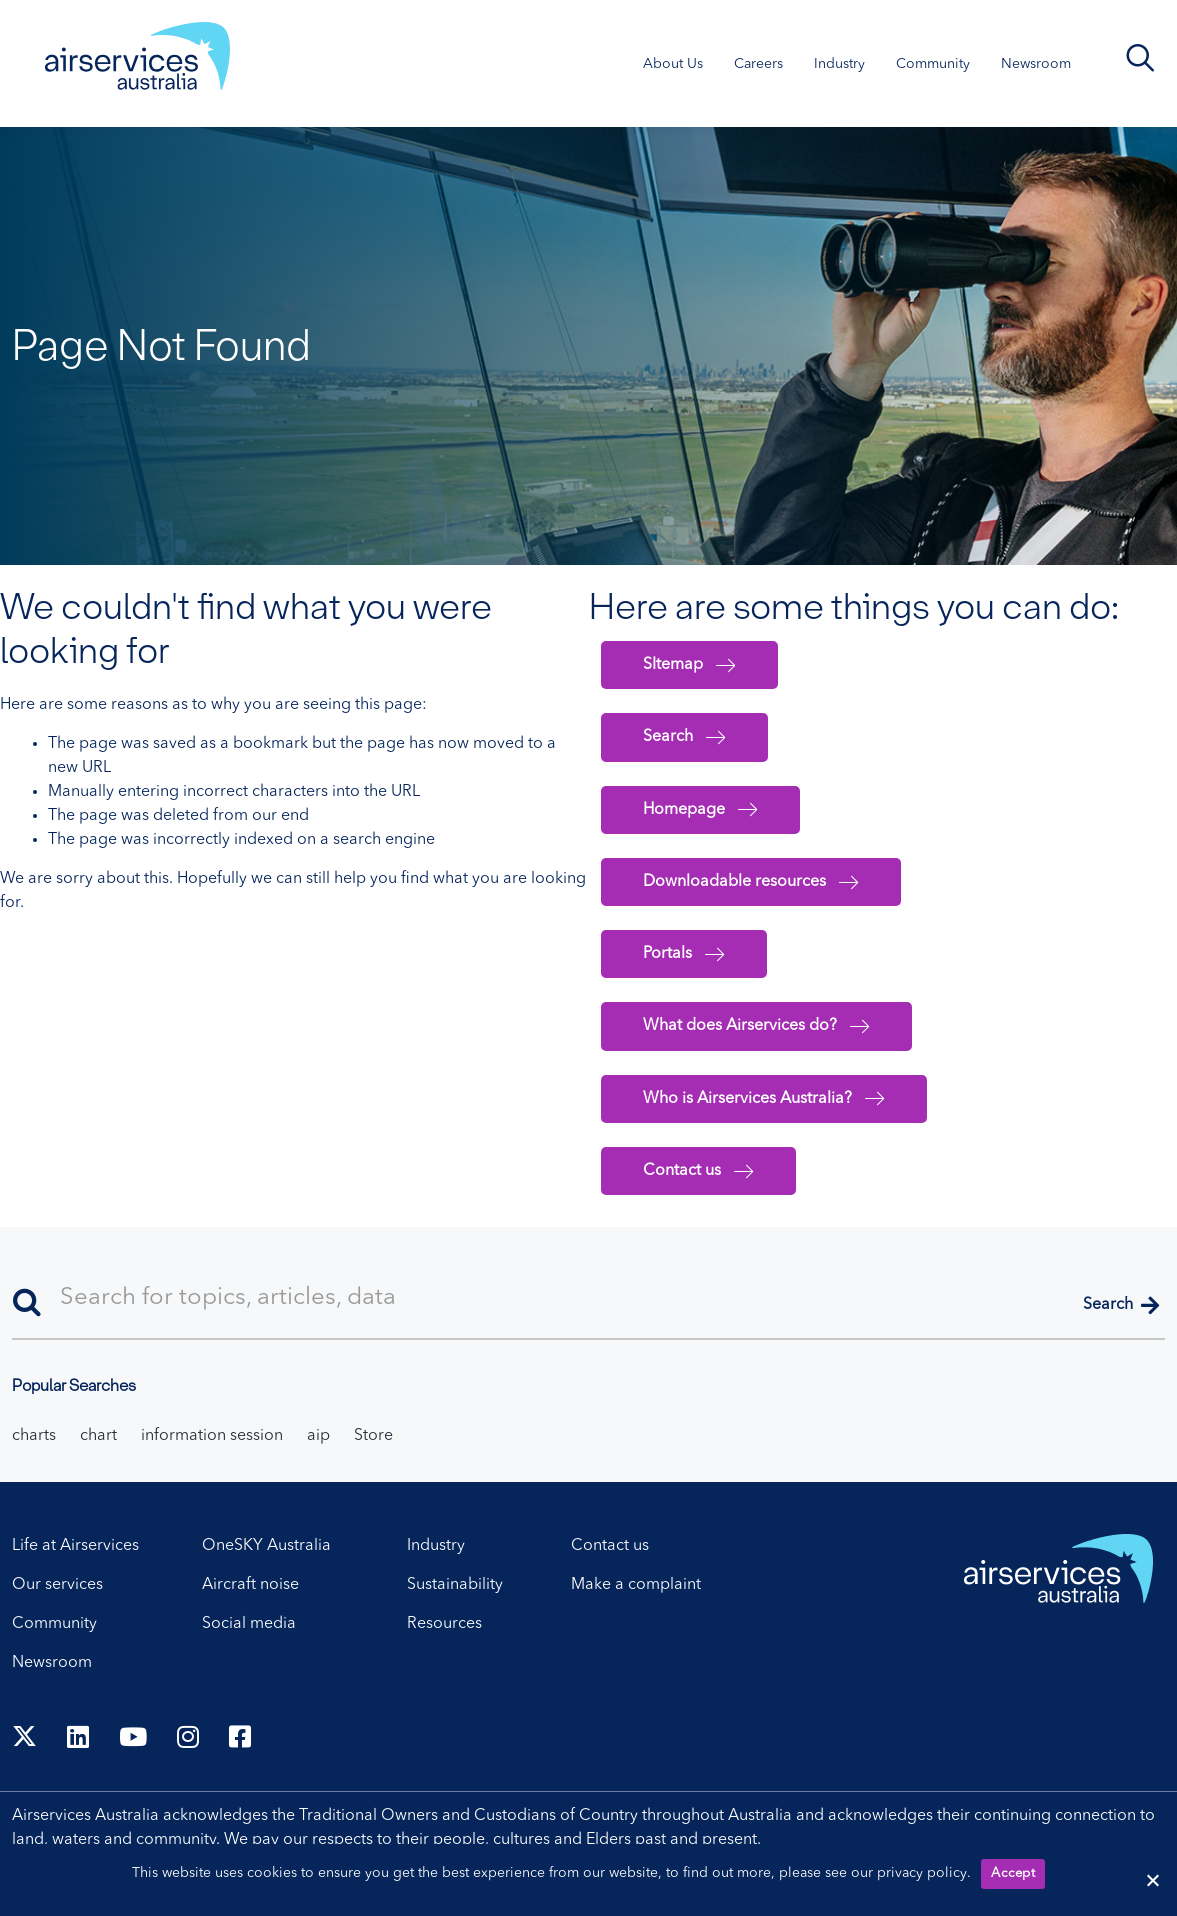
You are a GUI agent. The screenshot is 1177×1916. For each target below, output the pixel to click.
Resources (444, 1624)
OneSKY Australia (266, 1546)
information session (212, 1436)
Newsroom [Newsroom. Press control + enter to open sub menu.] (1036, 64)
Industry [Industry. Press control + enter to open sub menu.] (839, 64)
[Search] (588, 1299)
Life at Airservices (75, 1546)
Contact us (610, 1546)
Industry (436, 1546)
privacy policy (922, 1873)
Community (54, 1624)
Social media (249, 1624)
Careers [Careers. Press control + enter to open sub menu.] (758, 64)
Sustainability (455, 1585)
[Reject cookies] (1152, 1880)
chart (98, 1436)
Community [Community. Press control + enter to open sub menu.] (933, 64)
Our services (57, 1585)
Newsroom (52, 1663)
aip (318, 1436)
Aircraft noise (250, 1585)
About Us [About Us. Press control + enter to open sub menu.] (673, 64)
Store (373, 1436)
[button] (1121, 1306)
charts (34, 1436)
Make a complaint (636, 1585)
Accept (1013, 1873)
